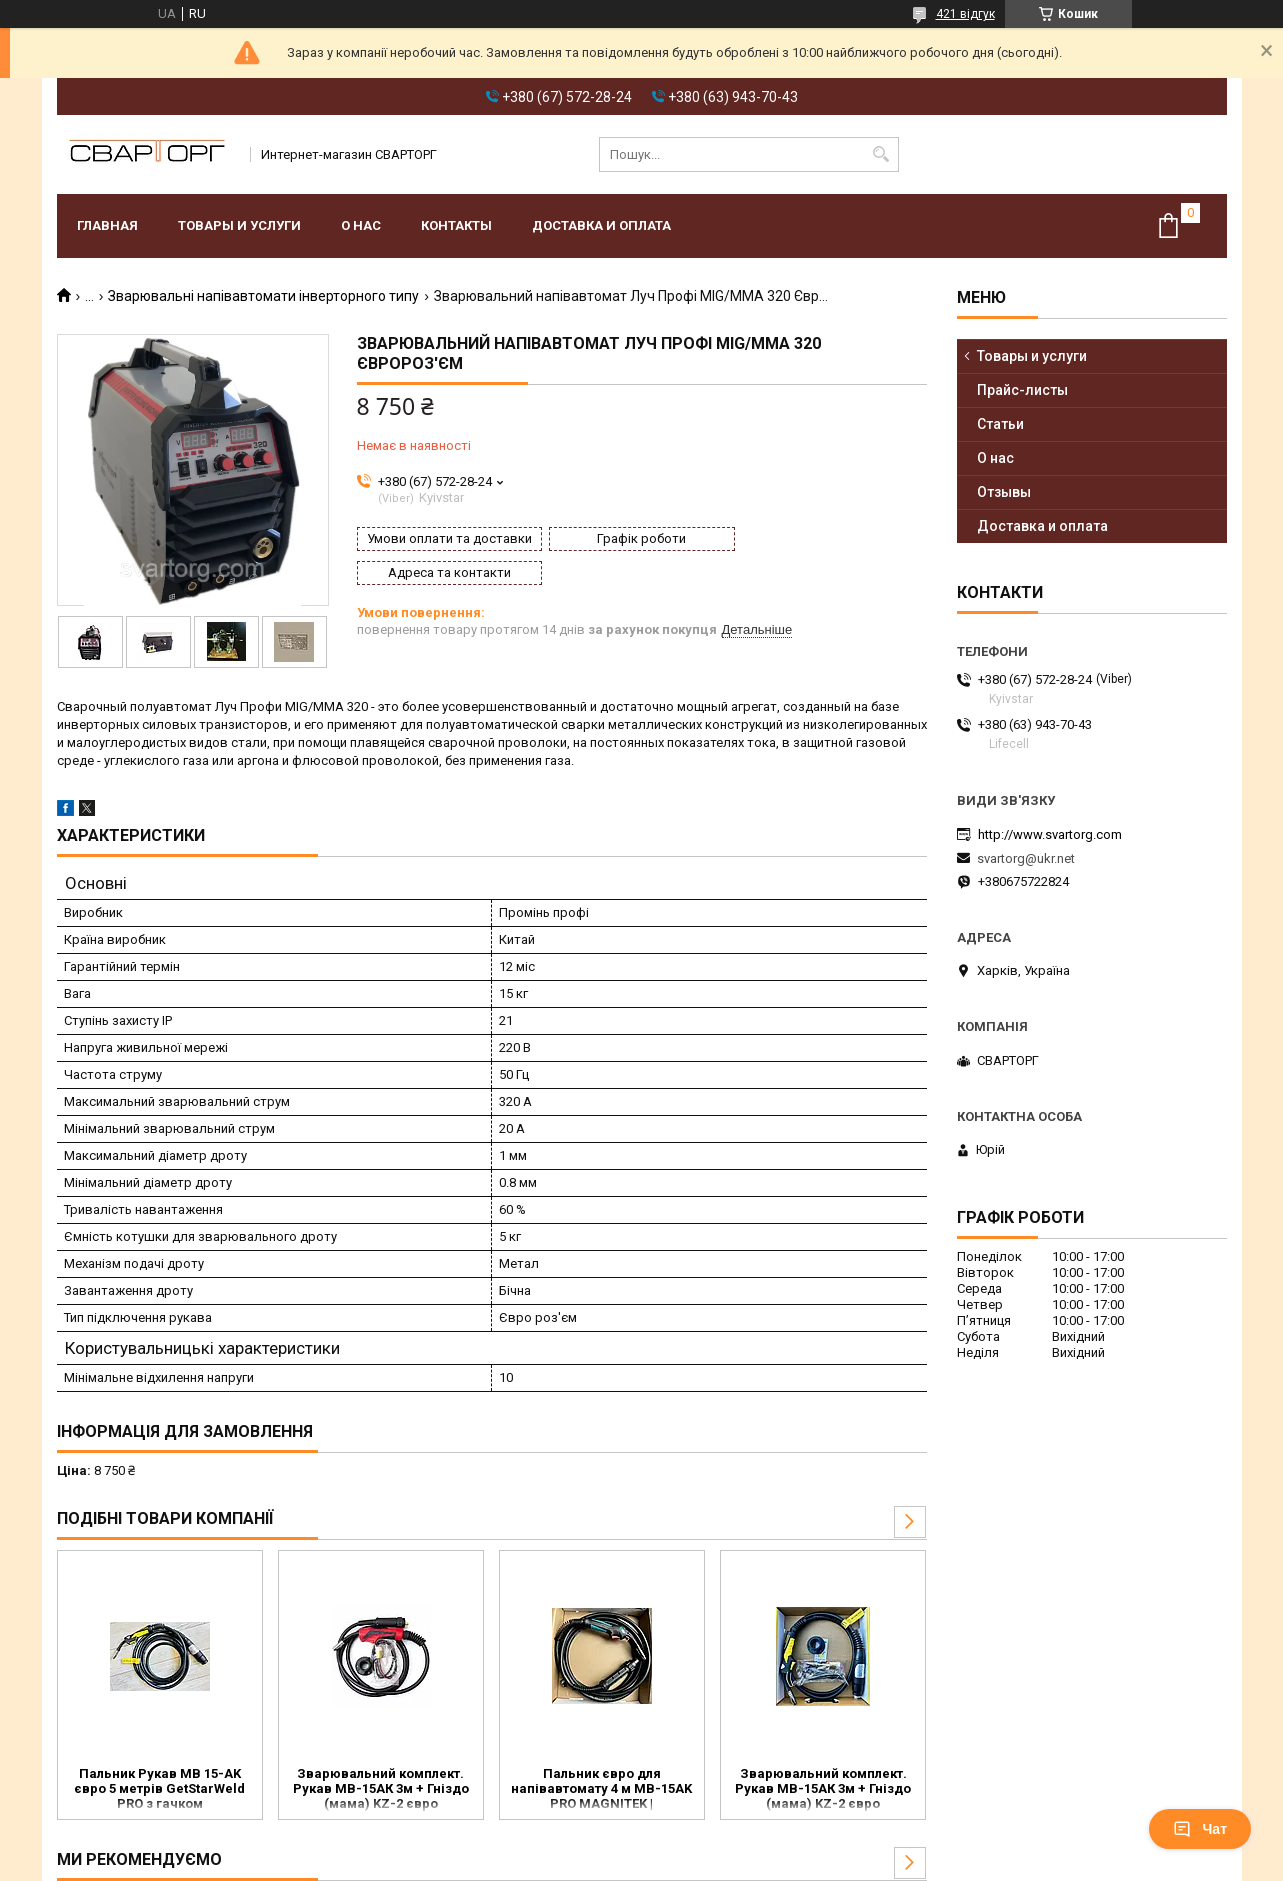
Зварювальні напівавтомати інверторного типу (263, 296)
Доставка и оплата (601, 225)
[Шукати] (881, 154)
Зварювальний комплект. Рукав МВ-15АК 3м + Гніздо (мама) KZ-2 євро (381, 1788)
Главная (107, 225)
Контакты (456, 225)
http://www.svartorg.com (1050, 834)
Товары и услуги (239, 225)
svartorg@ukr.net (1026, 858)
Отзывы (1004, 492)
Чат (1200, 1829)
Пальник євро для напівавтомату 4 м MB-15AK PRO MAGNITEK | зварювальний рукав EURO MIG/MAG (601, 1790)
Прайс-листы (1022, 390)
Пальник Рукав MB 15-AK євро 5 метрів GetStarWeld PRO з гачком (159, 1788)
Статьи (1000, 424)
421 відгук (965, 14)
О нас (361, 225)
